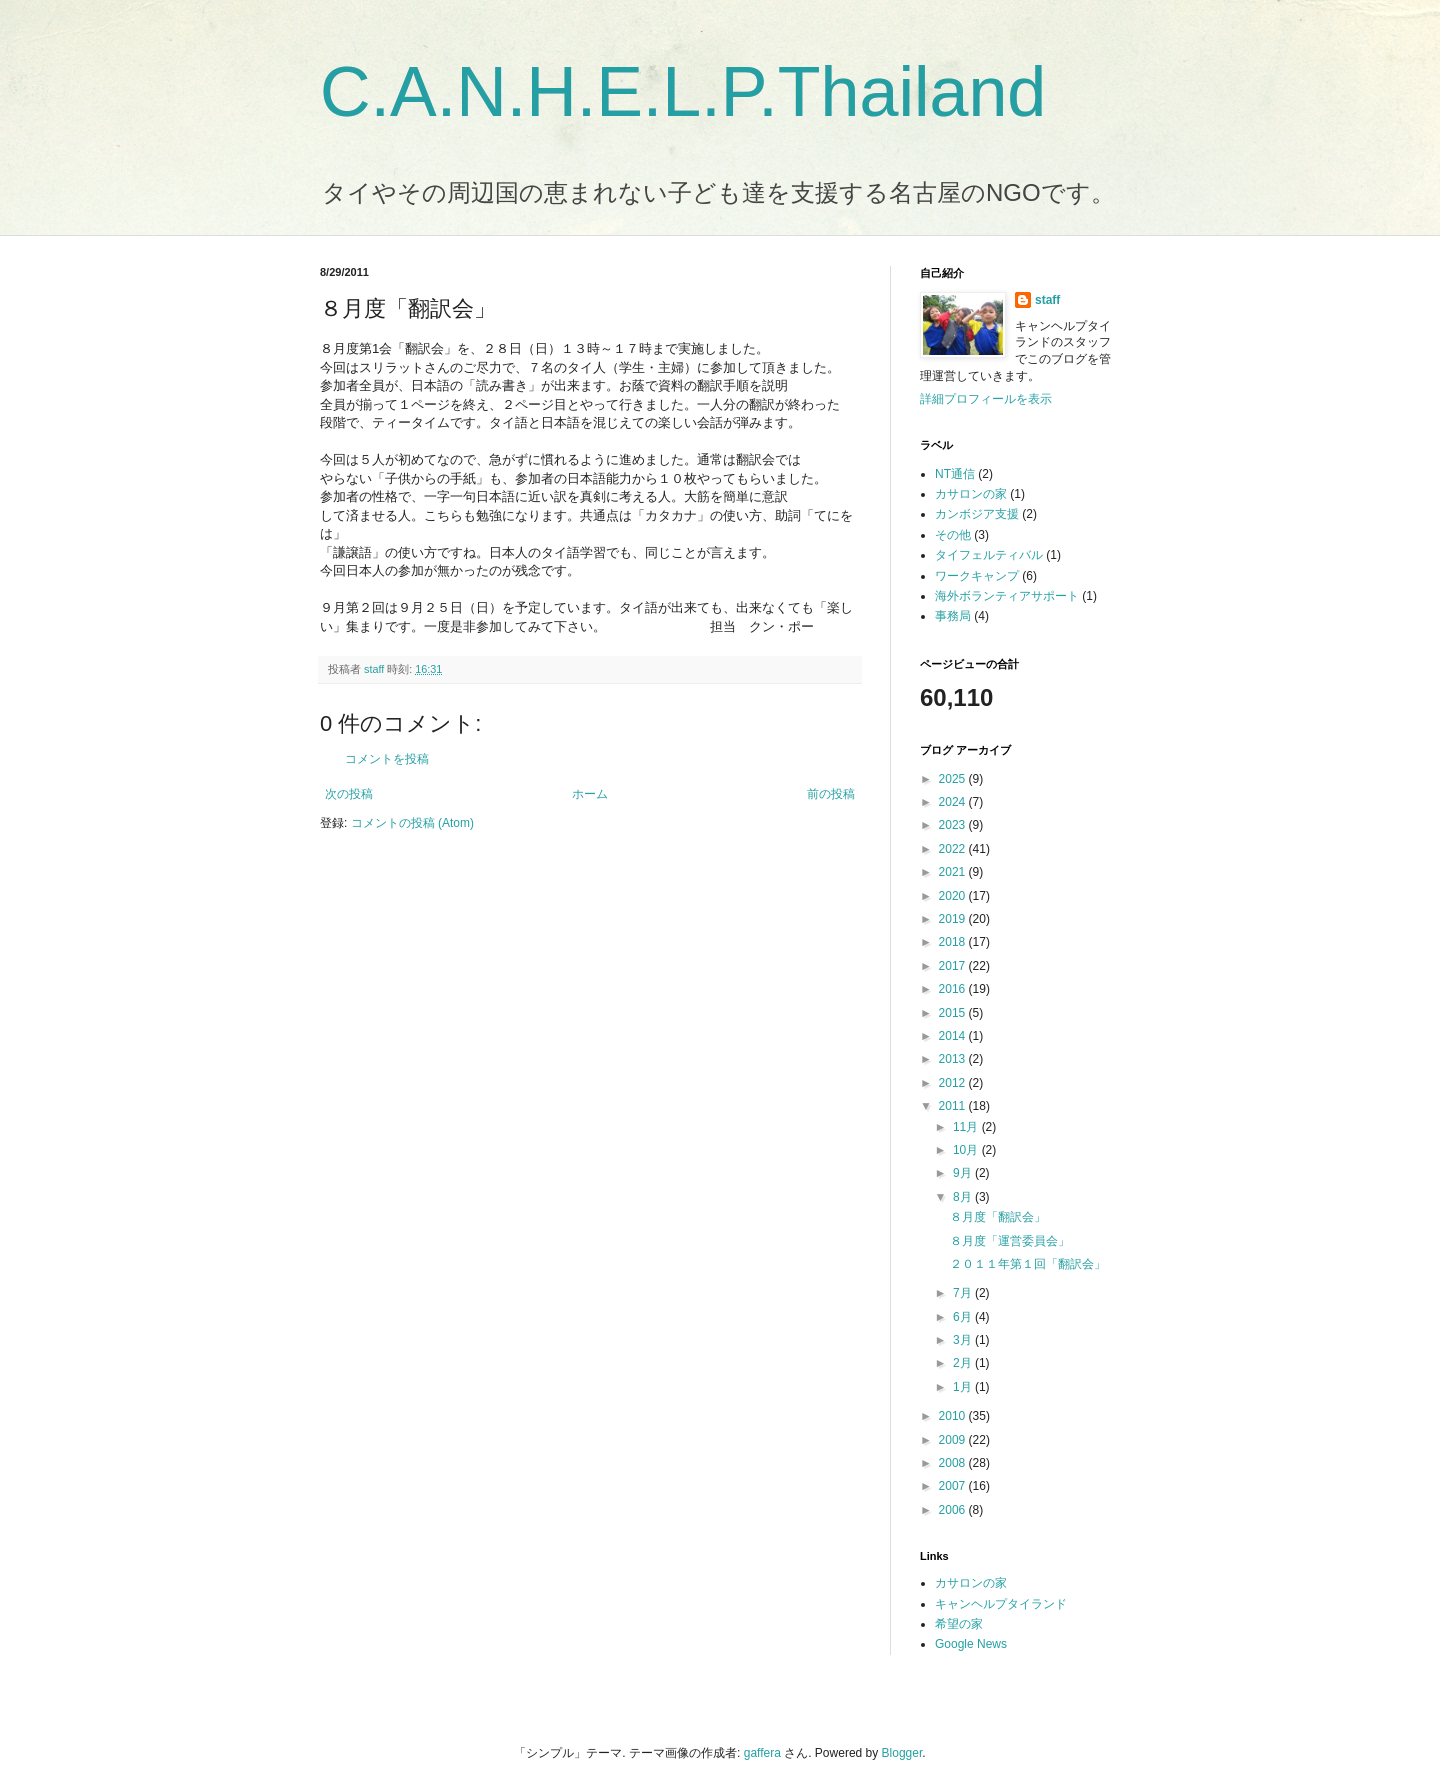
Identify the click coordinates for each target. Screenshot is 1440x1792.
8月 (964, 1197)
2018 (954, 942)
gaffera (762, 1753)
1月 (964, 1387)
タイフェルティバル (989, 555)
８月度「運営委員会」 (1010, 1241)
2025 (954, 779)
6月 (964, 1317)
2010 (954, 1416)
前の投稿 (831, 794)
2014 (954, 1036)
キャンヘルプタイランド (1001, 1604)
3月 (964, 1340)
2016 (954, 989)
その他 (953, 535)
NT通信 (955, 474)
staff (1047, 300)
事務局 (953, 616)
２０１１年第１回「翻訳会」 (1028, 1264)
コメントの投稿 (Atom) (412, 823)
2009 (954, 1440)
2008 (954, 1463)
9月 (964, 1173)
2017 (954, 966)
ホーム (590, 794)
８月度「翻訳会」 (998, 1217)
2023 (954, 825)
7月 (964, 1293)
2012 (954, 1083)
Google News (971, 1644)
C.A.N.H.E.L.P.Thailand (683, 92)
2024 (954, 802)
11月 (967, 1127)
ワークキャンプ (977, 576)
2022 (954, 849)
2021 (954, 872)
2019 (954, 919)
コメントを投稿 (387, 759)
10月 (967, 1150)
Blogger (902, 1753)
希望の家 (959, 1624)
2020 (954, 896)
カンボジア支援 (977, 514)
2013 (954, 1059)
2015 (954, 1013)
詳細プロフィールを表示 (986, 399)
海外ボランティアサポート (1007, 596)
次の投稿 (349, 794)
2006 (954, 1510)
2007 (954, 1486)
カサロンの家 (971, 494)
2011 (954, 1106)
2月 (964, 1363)
